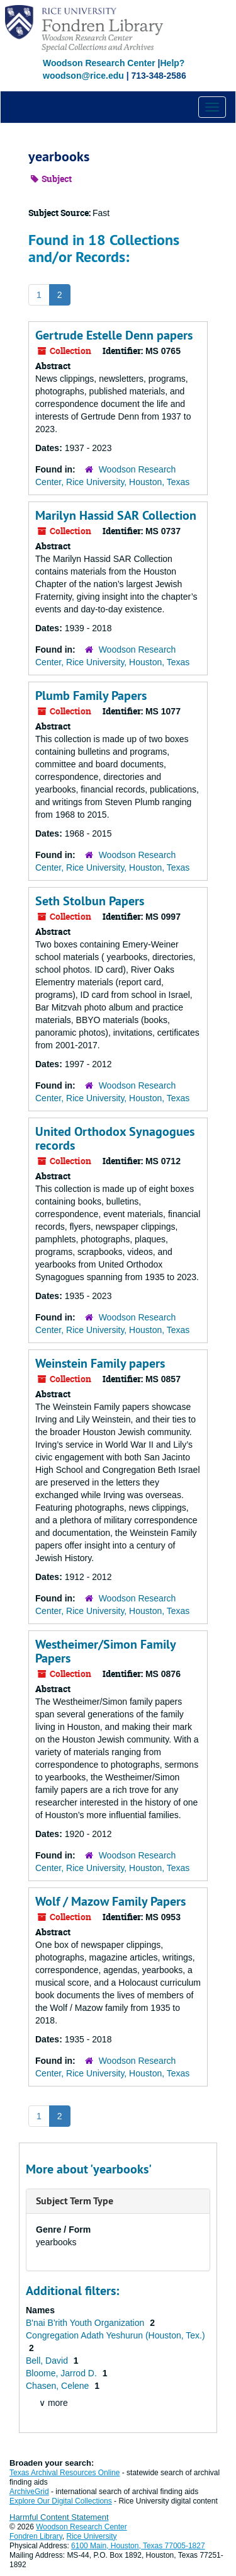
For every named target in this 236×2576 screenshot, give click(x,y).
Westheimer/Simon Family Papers (105, 1651)
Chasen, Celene (58, 2386)
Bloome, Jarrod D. (62, 2373)
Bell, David (48, 2361)
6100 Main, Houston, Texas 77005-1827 (138, 2545)
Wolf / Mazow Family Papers (110, 1901)
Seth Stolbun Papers (89, 901)
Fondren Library (35, 2536)
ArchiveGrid (29, 2491)
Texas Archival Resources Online (64, 2472)
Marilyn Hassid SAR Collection (115, 515)
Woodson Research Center (99, 63)
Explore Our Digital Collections (60, 2501)
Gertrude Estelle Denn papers (114, 335)
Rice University (92, 2536)
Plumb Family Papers (91, 695)
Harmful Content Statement (59, 2517)
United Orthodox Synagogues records (114, 1138)
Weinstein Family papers (100, 1363)
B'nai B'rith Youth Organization (86, 2323)
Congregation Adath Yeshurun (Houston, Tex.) (115, 2335)
